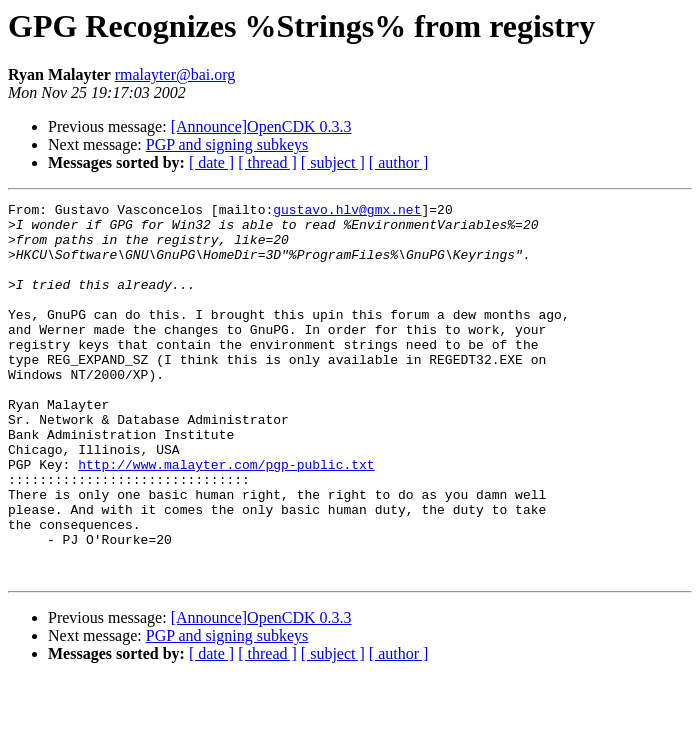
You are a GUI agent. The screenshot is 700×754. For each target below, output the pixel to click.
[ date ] (211, 162)
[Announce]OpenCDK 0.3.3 (261, 126)
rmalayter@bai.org (175, 74)
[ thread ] (267, 162)
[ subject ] (333, 162)
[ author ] (399, 162)
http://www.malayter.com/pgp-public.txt (226, 518)
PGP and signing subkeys (227, 144)
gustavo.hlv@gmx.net (347, 212)
